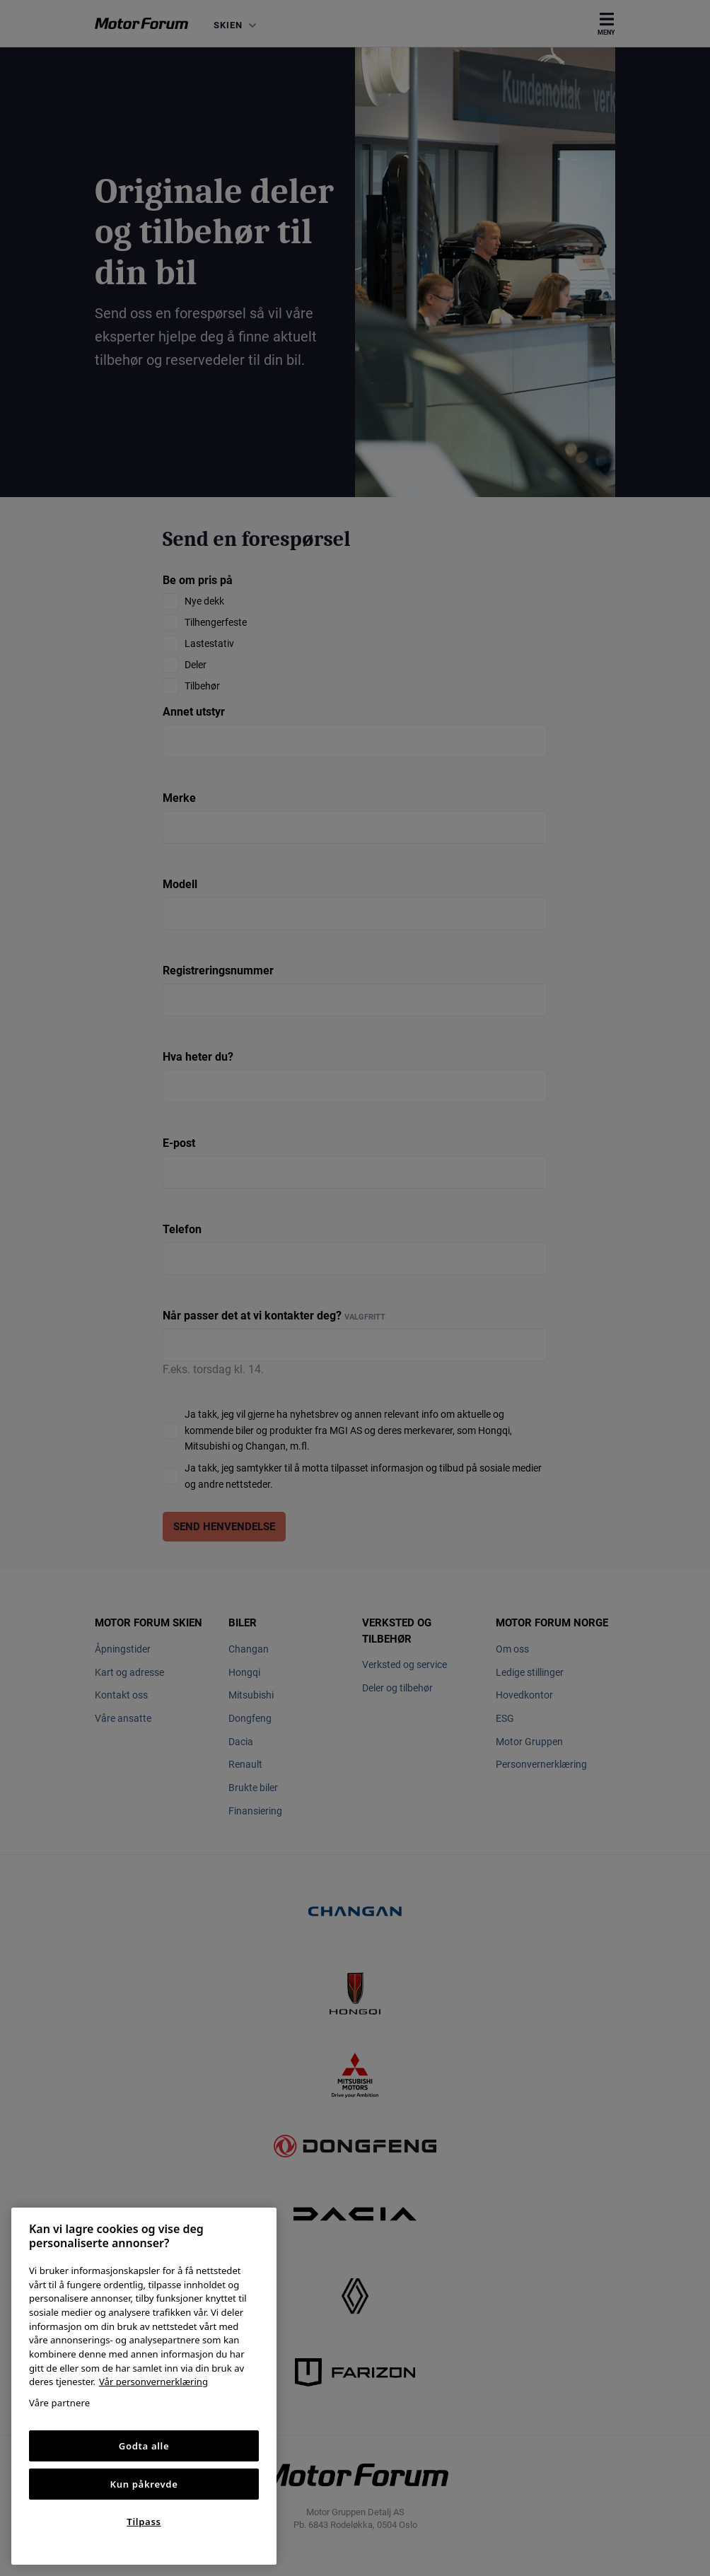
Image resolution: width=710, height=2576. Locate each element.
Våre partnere (59, 2402)
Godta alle (144, 2446)
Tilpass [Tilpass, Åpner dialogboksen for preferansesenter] (144, 2521)
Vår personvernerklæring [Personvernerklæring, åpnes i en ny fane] (153, 2381)
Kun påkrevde (144, 2484)
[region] (144, 2386)
